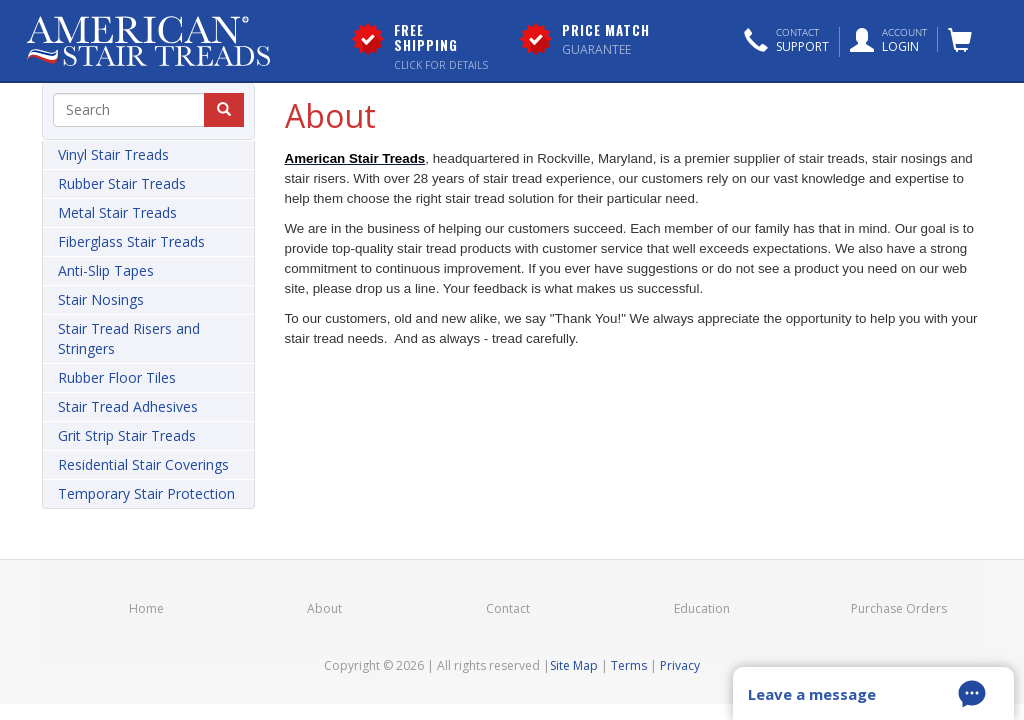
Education (702, 608)
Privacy (680, 665)
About (324, 608)
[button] (786, 42)
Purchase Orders (899, 608)
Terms (629, 665)
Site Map (574, 665)
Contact (508, 608)
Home (146, 608)
